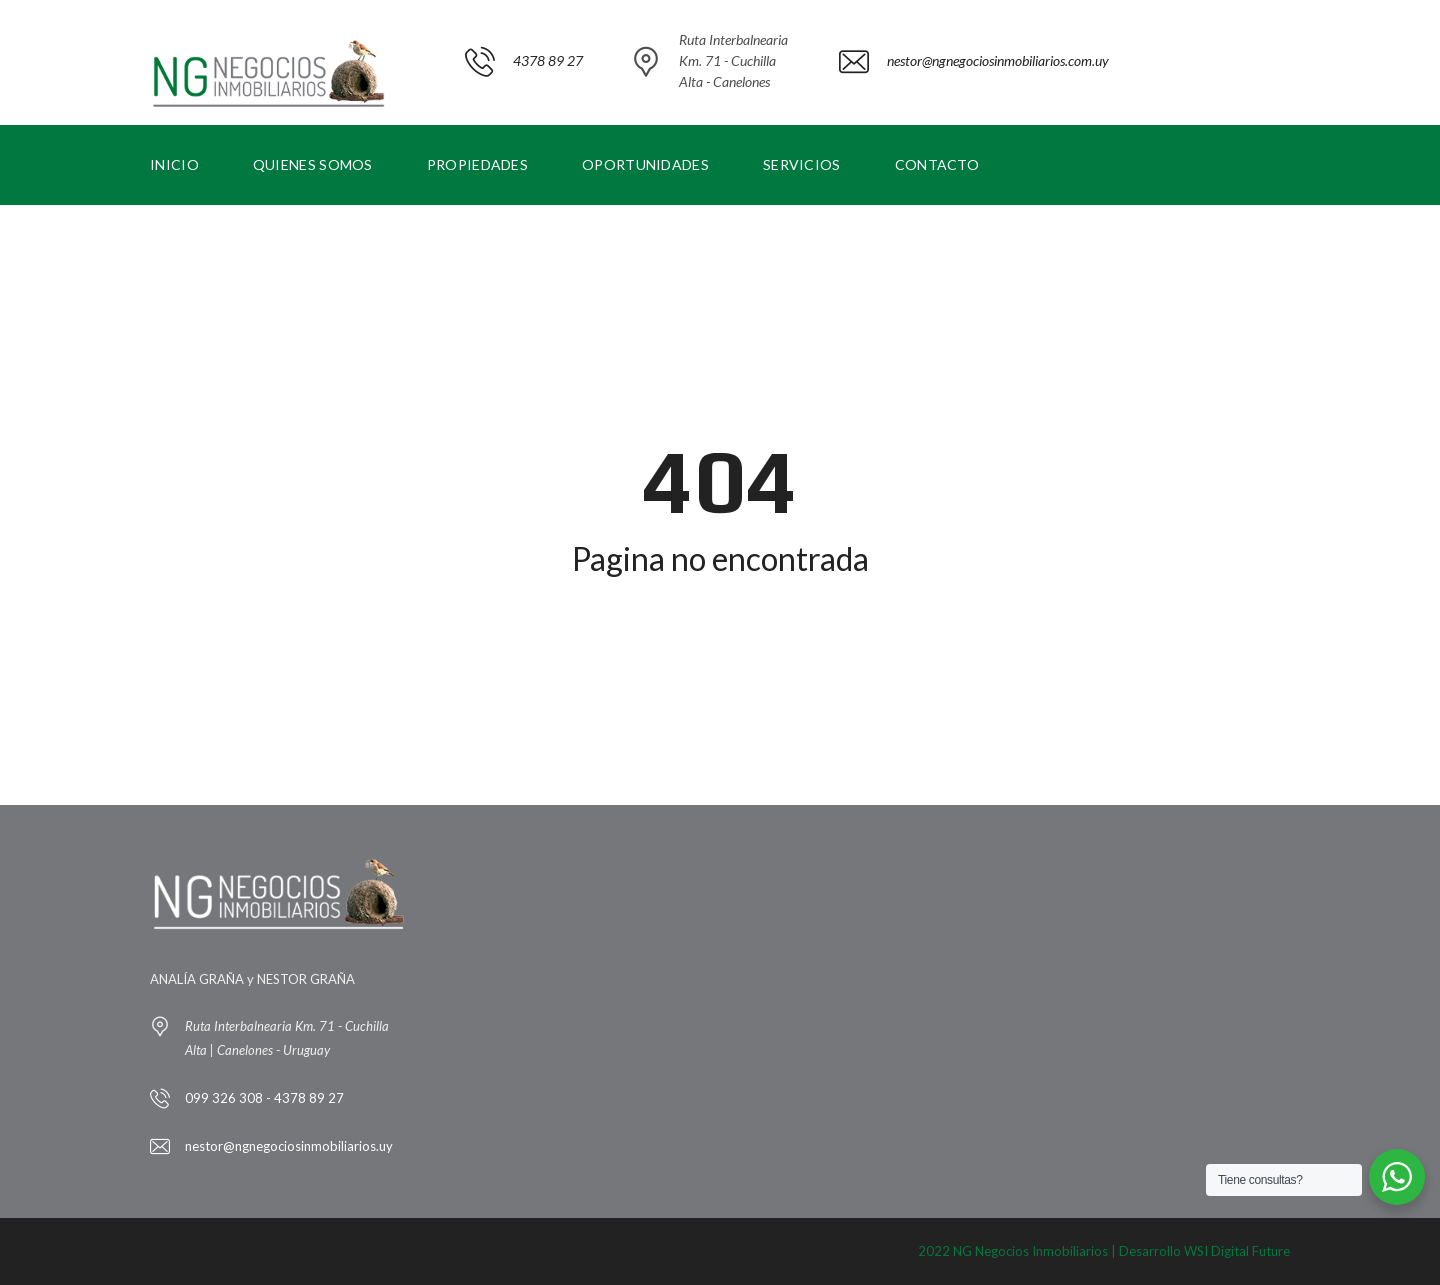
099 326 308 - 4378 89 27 (264, 1098)
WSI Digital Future (1237, 1251)
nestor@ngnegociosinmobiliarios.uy (289, 1146)
